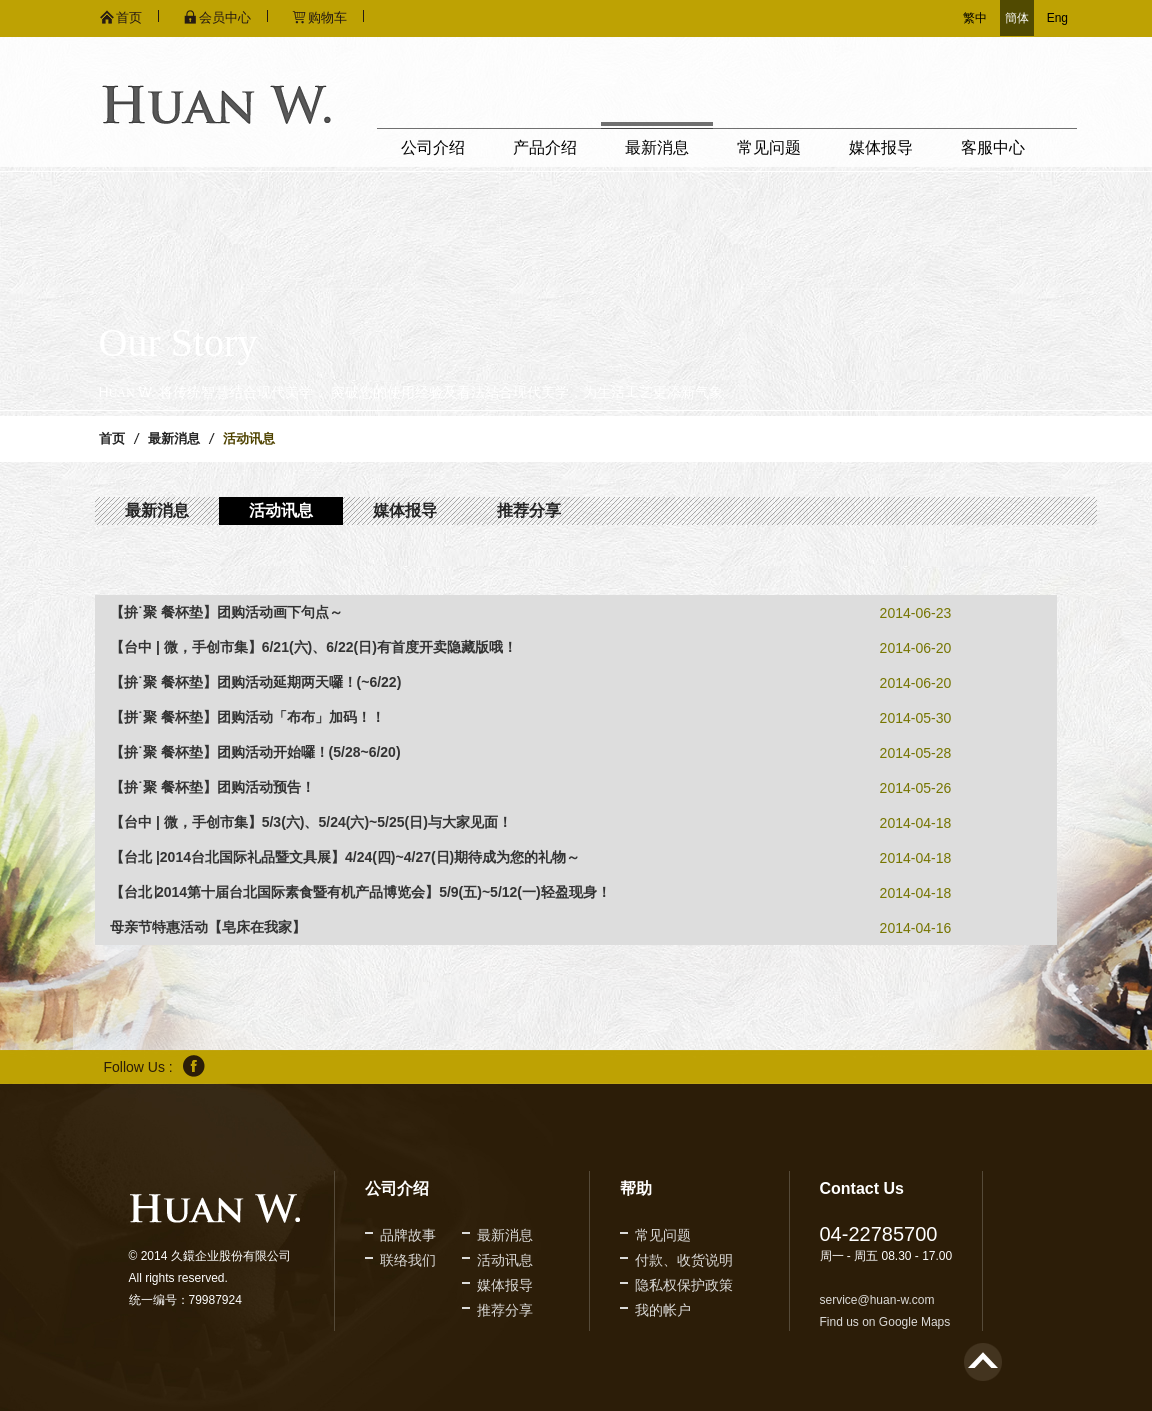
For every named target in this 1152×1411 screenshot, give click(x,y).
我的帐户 (663, 1310)
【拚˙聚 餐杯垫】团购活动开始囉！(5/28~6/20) (255, 752)
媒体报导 (881, 147)
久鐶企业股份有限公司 (216, 104)
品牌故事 (408, 1235)
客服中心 (993, 147)
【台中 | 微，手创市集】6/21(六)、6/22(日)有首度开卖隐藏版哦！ (313, 647)
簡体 (1017, 18)
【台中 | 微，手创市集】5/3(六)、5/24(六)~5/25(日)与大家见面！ (311, 822)
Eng (1057, 18)
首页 (112, 438)
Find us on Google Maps (885, 1322)
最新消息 (657, 147)
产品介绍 (545, 147)
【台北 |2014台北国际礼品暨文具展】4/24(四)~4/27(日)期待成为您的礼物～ (345, 857)
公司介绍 (433, 147)
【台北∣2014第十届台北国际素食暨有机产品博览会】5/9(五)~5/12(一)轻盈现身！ (360, 892)
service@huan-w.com (877, 1300)
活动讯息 (281, 510)
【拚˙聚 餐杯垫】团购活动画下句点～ (226, 612)
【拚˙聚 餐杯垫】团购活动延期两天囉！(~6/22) (255, 682)
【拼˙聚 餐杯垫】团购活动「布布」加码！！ (247, 717)
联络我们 (408, 1260)
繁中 (975, 18)
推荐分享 (529, 510)
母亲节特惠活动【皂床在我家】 (208, 927)
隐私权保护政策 (684, 1285)
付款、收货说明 (684, 1260)
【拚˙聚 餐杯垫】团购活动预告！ (212, 787)
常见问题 (769, 147)
